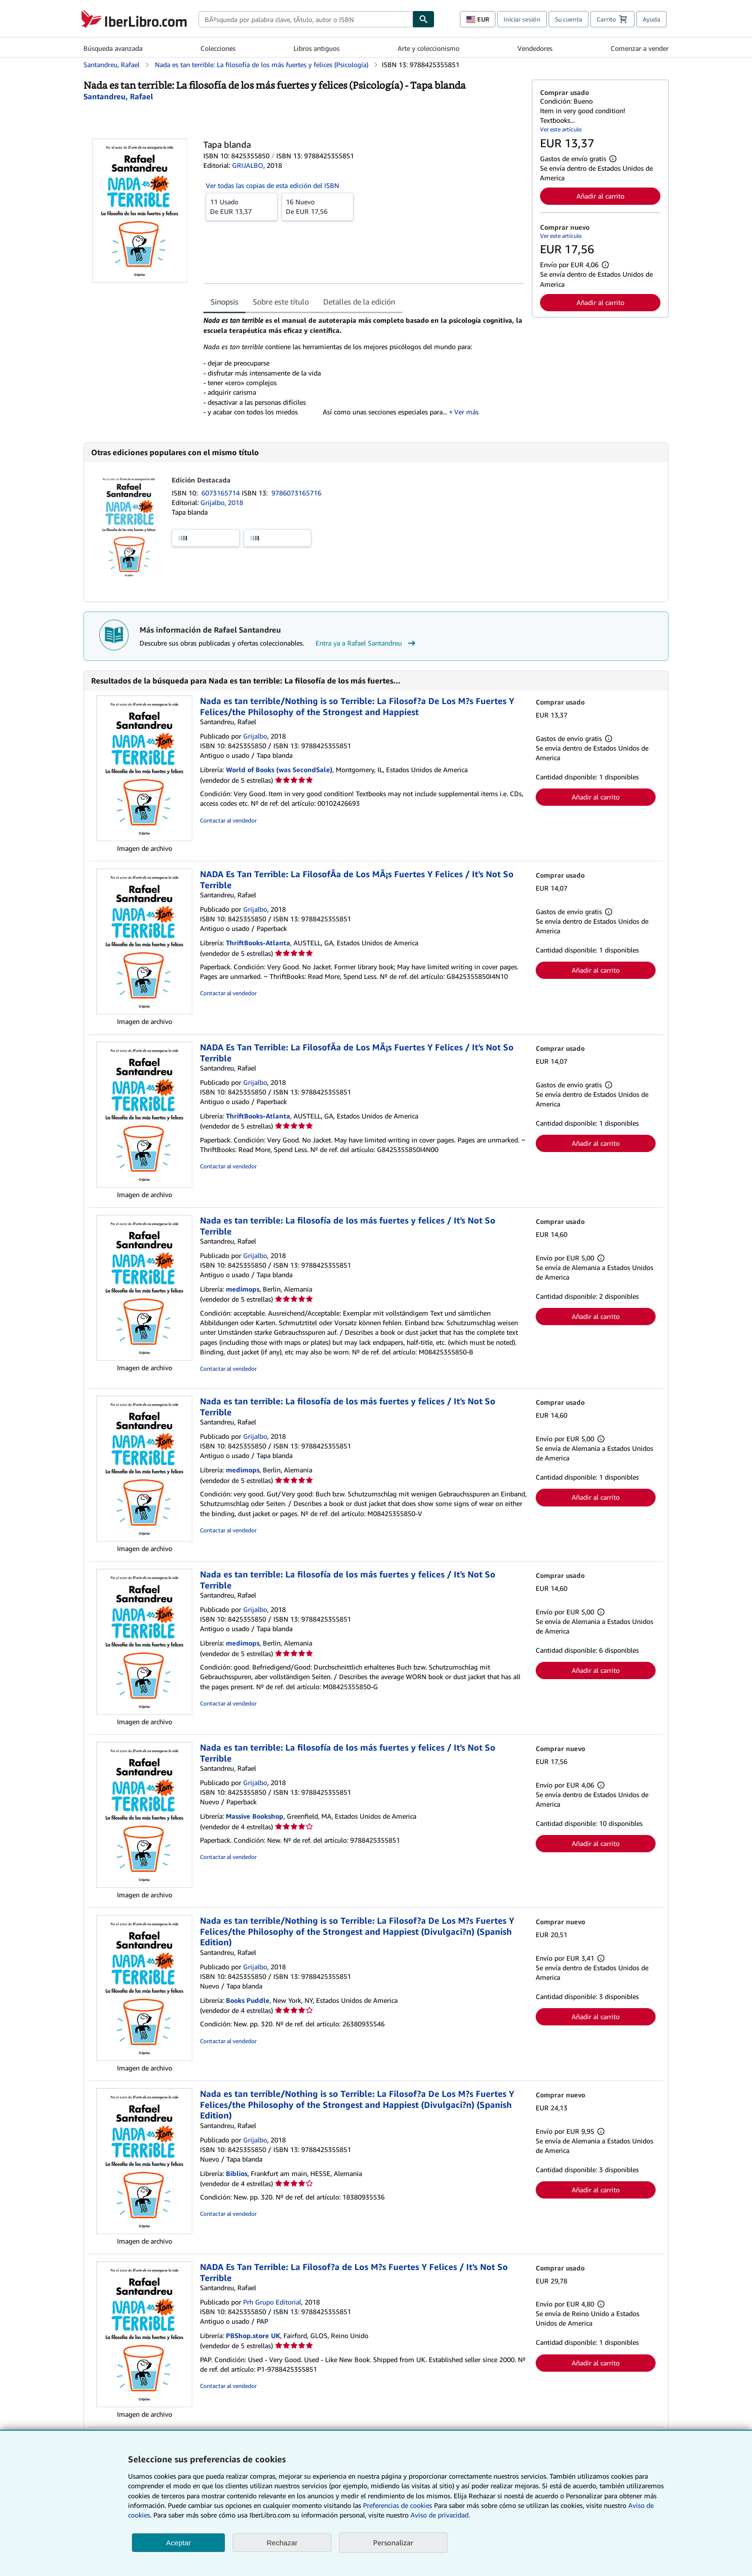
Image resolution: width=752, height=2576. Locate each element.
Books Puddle (248, 2000)
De (241, 206)
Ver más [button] (466, 412)
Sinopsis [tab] (224, 301)
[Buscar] (423, 19)
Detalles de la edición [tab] (359, 301)
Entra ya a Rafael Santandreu (367, 643)
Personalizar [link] (393, 2542)
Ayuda (651, 19)
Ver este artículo (561, 129)
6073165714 (221, 493)
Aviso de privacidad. (440, 2515)
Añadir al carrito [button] (600, 196)
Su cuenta (568, 19)
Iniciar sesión (522, 19)
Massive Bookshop (254, 1816)
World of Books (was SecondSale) (279, 769)
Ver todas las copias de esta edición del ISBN (272, 185)
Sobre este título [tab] (281, 301)
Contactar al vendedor (228, 820)
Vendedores (534, 48)
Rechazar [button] (282, 2543)
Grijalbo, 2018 (221, 502)
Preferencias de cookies (397, 2505)
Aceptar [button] (178, 2543)
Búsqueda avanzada (112, 48)
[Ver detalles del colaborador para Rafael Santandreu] (118, 96)
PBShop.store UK (253, 2335)
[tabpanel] (363, 369)
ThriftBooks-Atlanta (258, 943)
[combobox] (305, 19)
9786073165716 (296, 493)
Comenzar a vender (640, 48)
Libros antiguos (317, 48)
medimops (242, 1289)
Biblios (236, 2173)
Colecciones (217, 48)
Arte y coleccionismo (428, 48)
